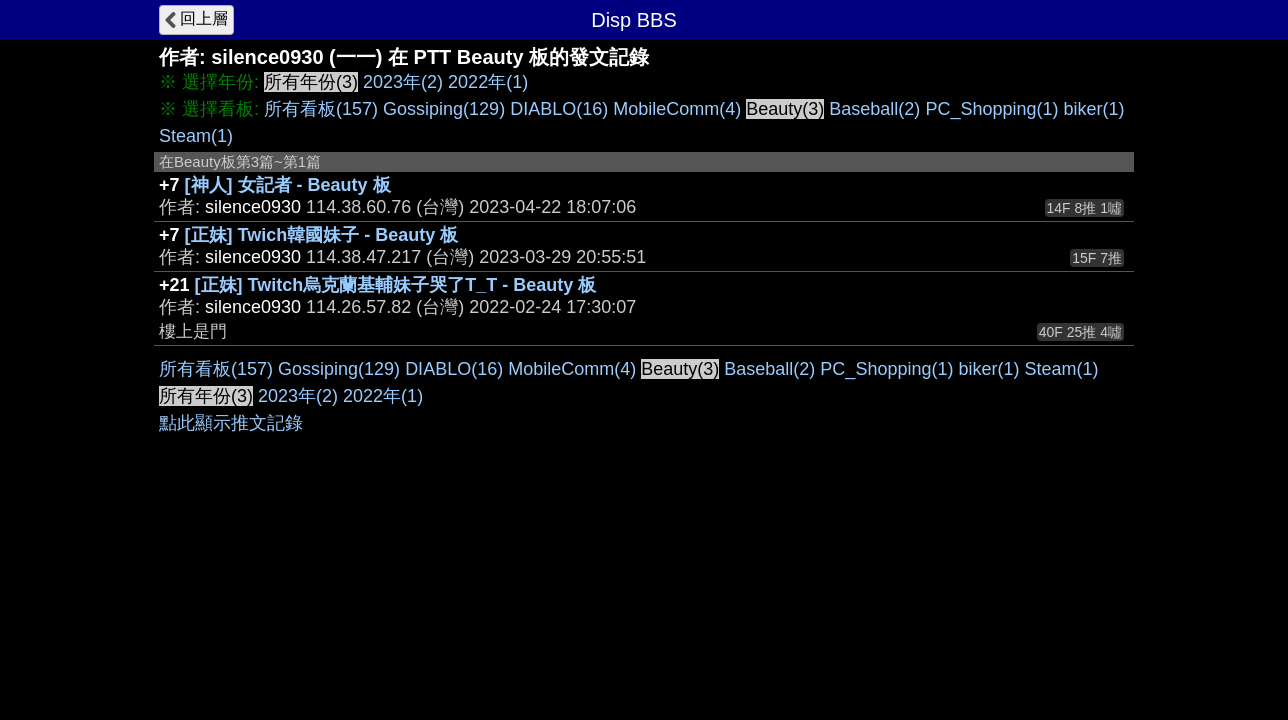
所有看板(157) (321, 109)
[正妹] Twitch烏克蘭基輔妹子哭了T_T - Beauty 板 (396, 285)
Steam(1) (196, 136)
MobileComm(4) (677, 109)
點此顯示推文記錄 (231, 423)
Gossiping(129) (444, 109)
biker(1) (1093, 109)
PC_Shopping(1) (991, 109)
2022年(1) (488, 82)
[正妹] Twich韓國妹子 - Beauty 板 (322, 235)
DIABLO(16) (559, 109)
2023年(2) (403, 82)
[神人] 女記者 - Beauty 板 (288, 185)
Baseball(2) (874, 109)
